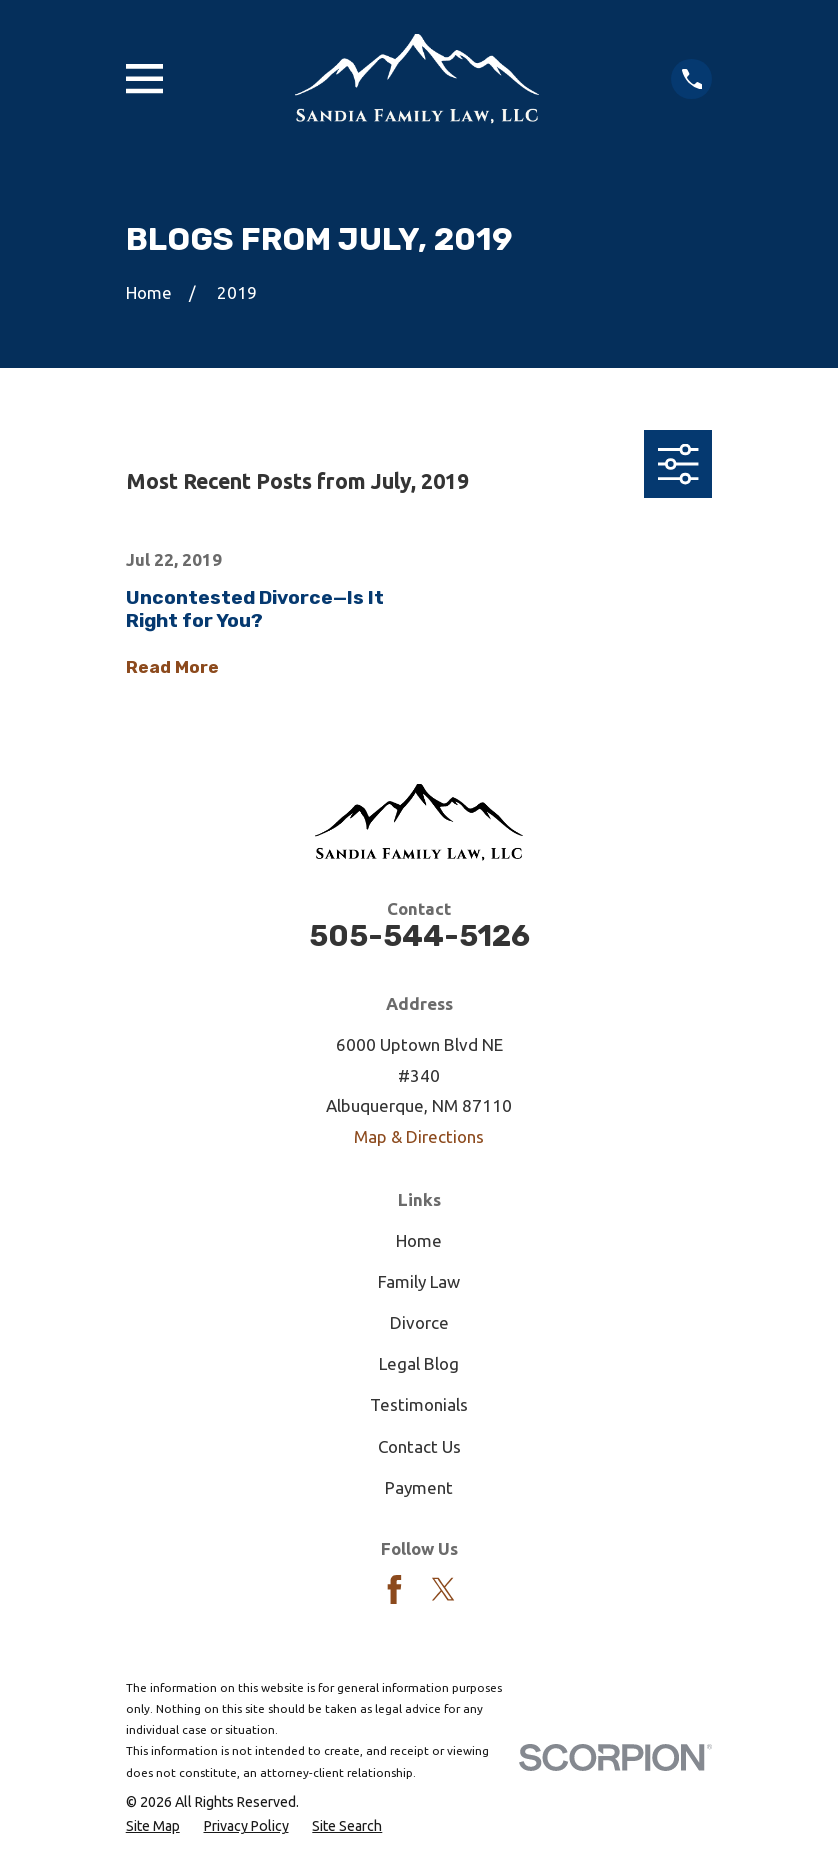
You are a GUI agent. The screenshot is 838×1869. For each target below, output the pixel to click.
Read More (172, 667)
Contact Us (419, 1446)
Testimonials (419, 1404)
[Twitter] (443, 1589)
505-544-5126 (419, 935)
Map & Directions (419, 1136)
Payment (419, 1487)
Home (419, 1240)
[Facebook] (394, 1589)
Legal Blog (419, 1363)
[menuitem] (153, 1826)
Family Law (419, 1281)
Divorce (419, 1322)
